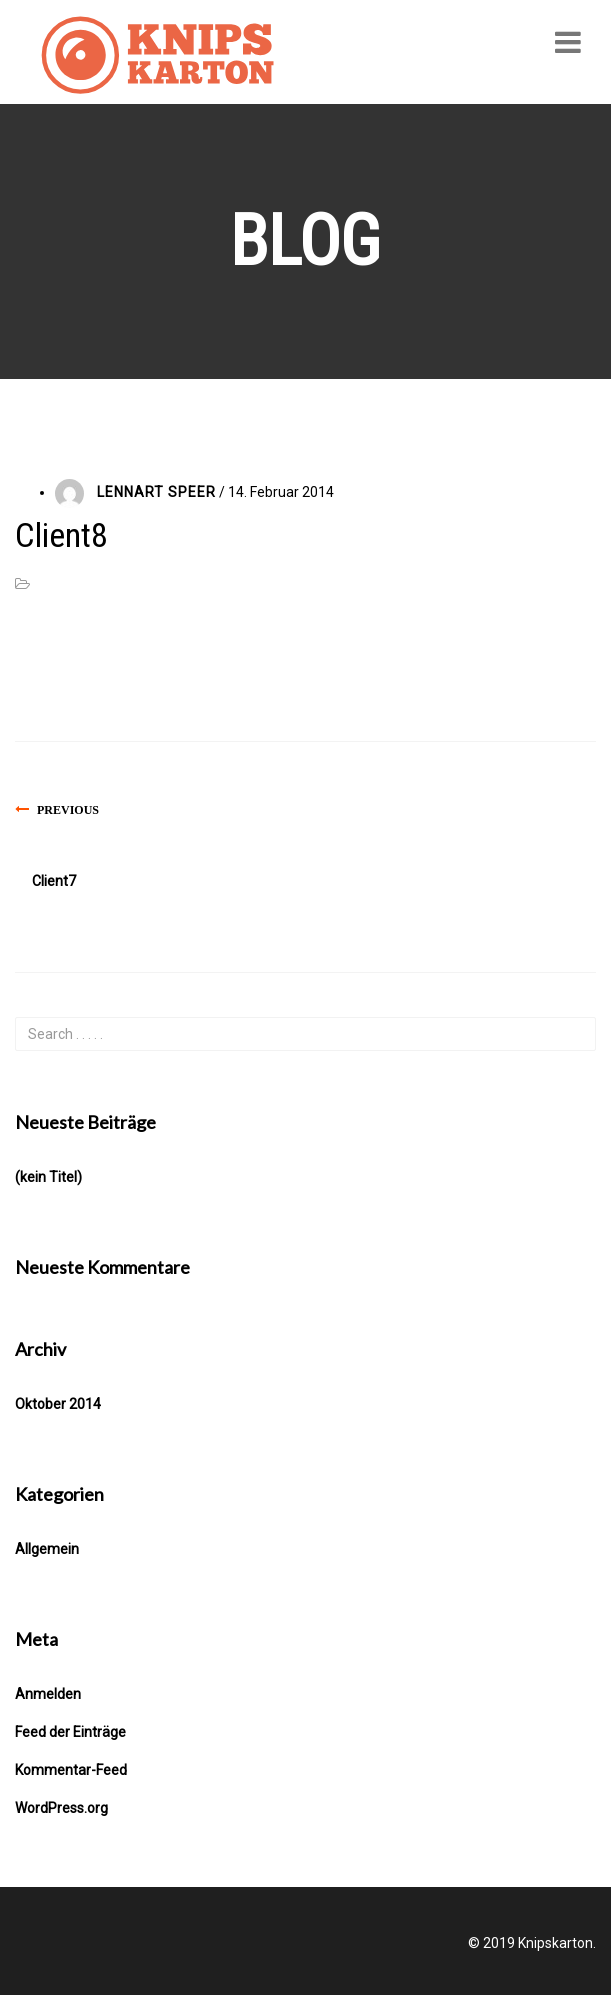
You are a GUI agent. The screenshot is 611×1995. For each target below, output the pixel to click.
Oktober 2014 (58, 1404)
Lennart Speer (156, 492)
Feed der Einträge (70, 1732)
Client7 (54, 881)
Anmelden (48, 1694)
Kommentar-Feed (71, 1770)
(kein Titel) (48, 1177)
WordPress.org (61, 1808)
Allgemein (47, 1549)
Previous (68, 810)
